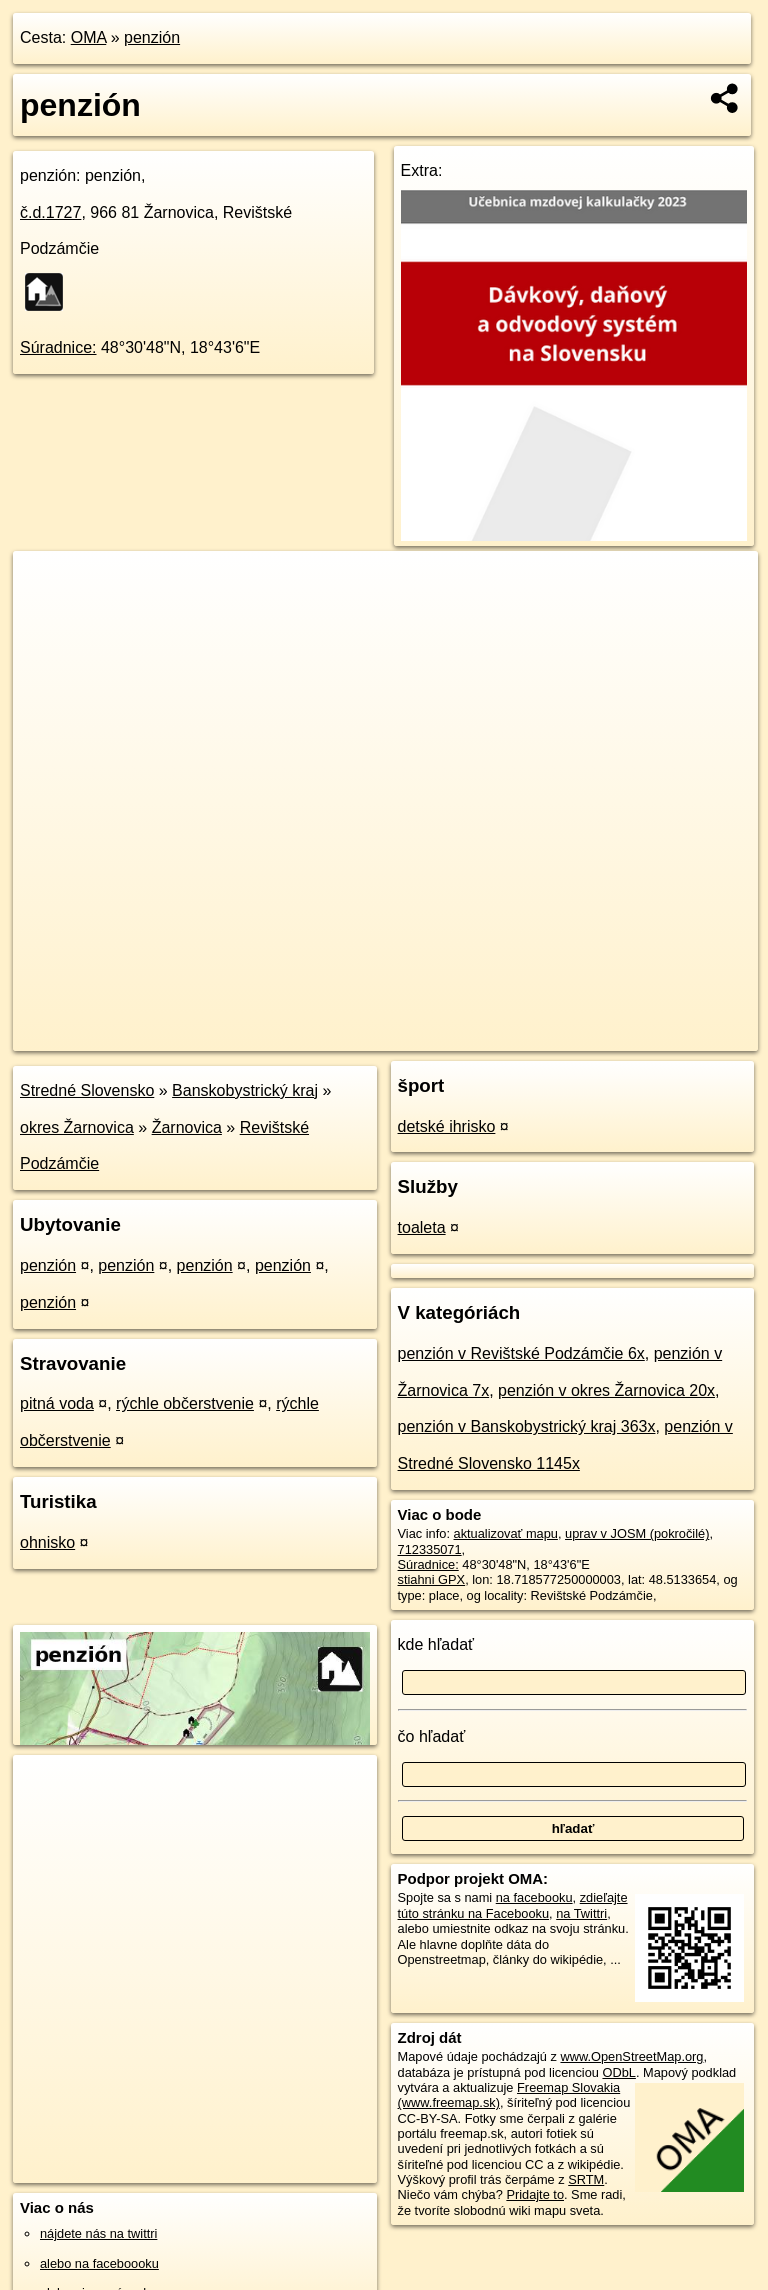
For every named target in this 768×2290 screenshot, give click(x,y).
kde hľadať (436, 1644)
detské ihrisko (447, 1126)
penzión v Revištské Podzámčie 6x (521, 1353)
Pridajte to (535, 2194)
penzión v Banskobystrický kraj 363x (527, 1426)
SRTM (586, 2179)
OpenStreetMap (418, 1035)
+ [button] (47, 585)
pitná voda (57, 1403)
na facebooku (534, 1897)
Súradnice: (58, 347)
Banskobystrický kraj (245, 1090)
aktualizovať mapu (506, 1533)
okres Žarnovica (77, 1127)
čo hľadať (432, 1736)
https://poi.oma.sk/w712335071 (670, 1035)
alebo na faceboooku (99, 2263)
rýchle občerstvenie (185, 1403)
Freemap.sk (521, 1035)
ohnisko (47, 1542)
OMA (89, 37)
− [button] (47, 616)
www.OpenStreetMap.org (631, 2056)
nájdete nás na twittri (98, 2233)
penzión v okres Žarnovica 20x (606, 1390)
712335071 (430, 1549)
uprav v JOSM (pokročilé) (637, 1533)
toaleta (422, 1227)
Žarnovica (187, 1127)
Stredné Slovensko (87, 1090)
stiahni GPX (432, 1579)
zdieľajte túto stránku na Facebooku (513, 1905)
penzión (152, 37)
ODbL (618, 2072)
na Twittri (581, 1913)
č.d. (50, 212)
